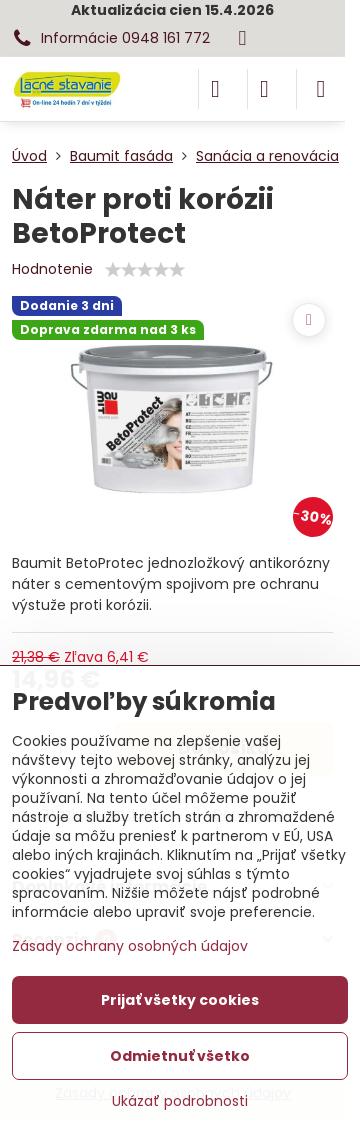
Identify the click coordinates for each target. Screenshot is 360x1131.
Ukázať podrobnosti (180, 1101)
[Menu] (321, 89)
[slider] (145, 270)
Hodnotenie (52, 269)
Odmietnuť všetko (180, 1056)
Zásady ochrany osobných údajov (130, 946)
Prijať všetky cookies (180, 1000)
